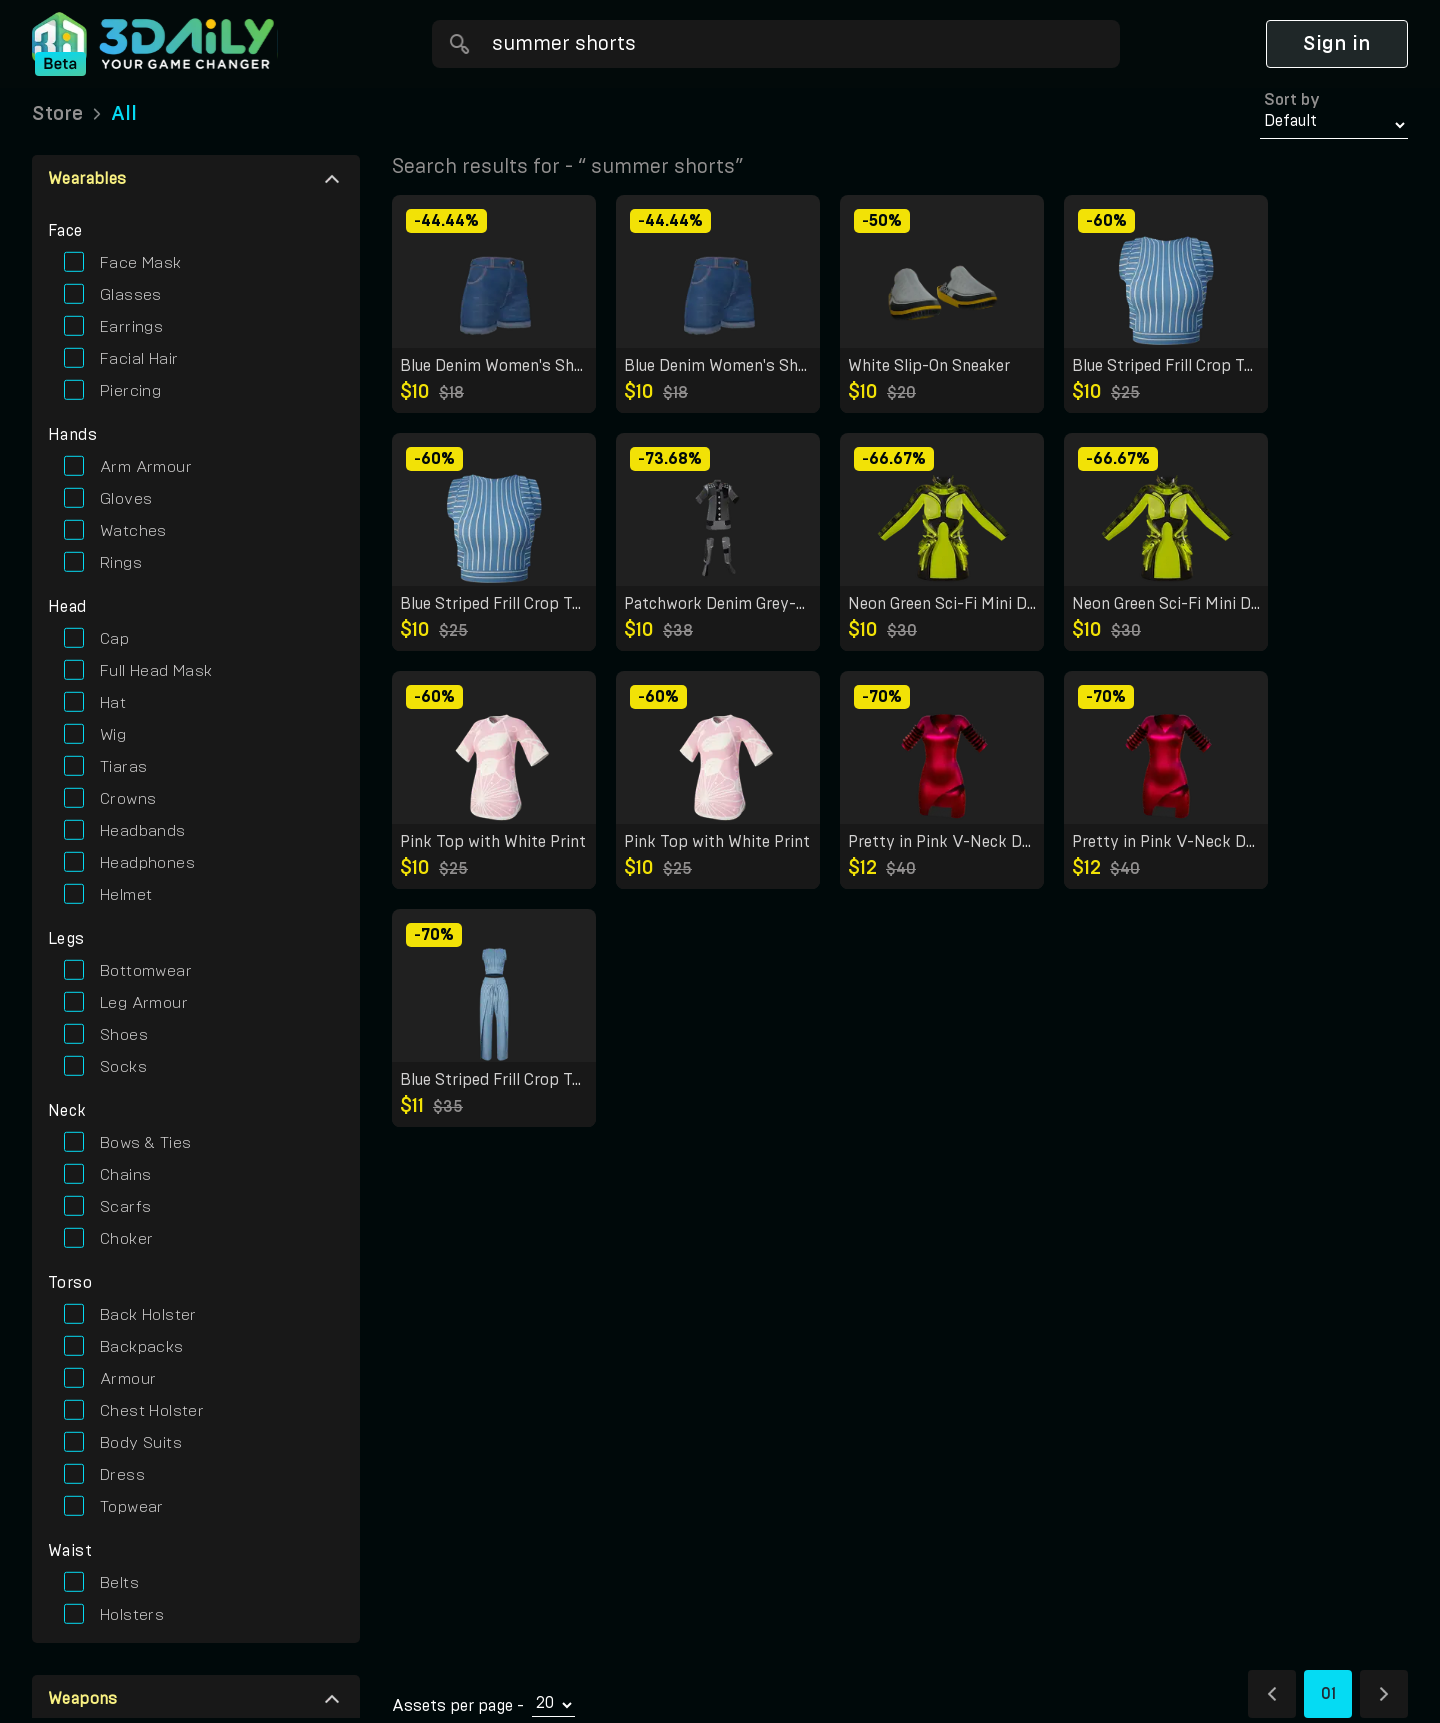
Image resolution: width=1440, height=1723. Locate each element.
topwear (132, 1507)
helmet (126, 895)
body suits (141, 1443)
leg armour (144, 1003)
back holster (148, 1315)
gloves (126, 499)
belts (119, 1583)
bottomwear (146, 971)
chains (125, 1175)
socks (123, 1067)
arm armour (146, 467)
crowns (128, 799)
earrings (131, 327)
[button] (196, 179)
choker (126, 1239)
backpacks (142, 1347)
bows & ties (145, 1143)
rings (121, 563)
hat (113, 703)
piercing (130, 391)
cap (114, 639)
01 (1328, 1694)
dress (122, 1475)
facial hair (139, 359)
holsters (132, 1615)
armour (128, 1379)
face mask (141, 263)
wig (113, 735)
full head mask (156, 671)
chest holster (152, 1411)
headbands (143, 831)
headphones (147, 863)
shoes (124, 1035)
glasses (131, 295)
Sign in (1337, 44)
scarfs (125, 1207)
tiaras (123, 767)
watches (133, 531)
